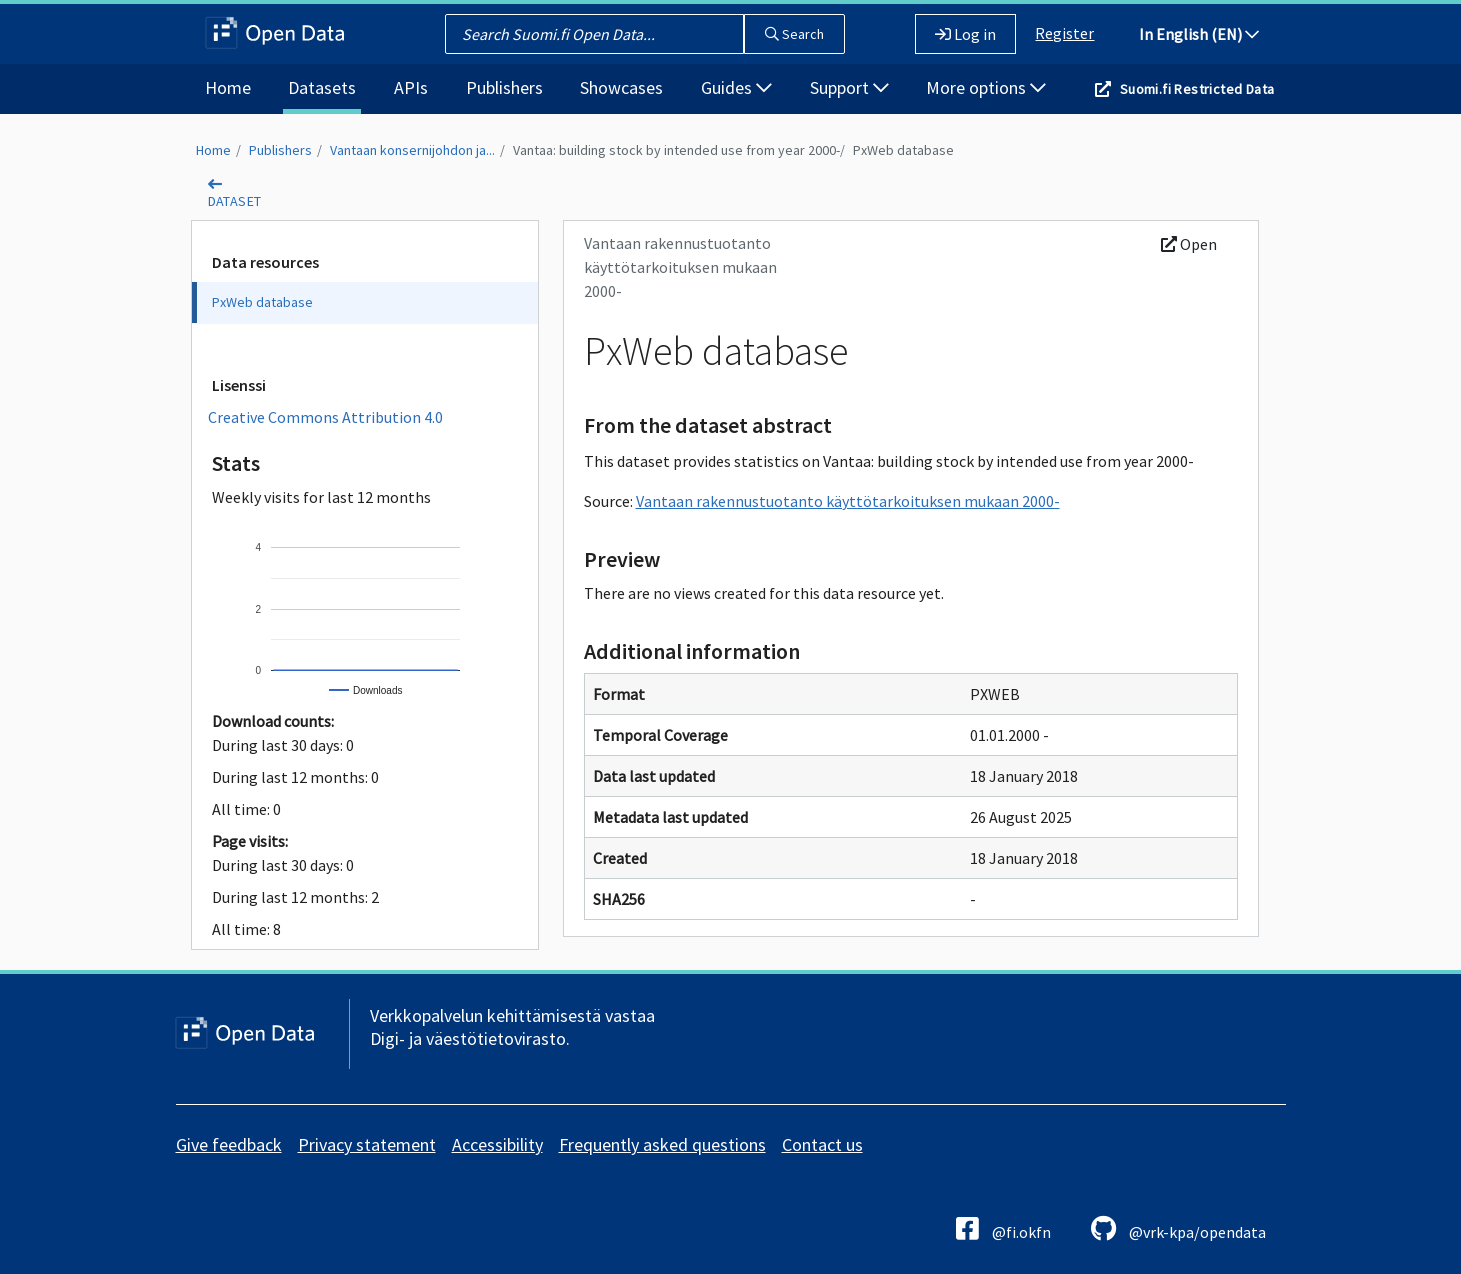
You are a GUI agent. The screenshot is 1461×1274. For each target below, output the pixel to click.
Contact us (822, 1144)
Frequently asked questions (662, 1144)
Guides (736, 87)
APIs (411, 87)
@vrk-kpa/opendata (1178, 1228)
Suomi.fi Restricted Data (1197, 89)
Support (849, 87)
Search (794, 34)
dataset (235, 201)
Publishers (504, 87)
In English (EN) (1199, 34)
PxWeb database (903, 150)
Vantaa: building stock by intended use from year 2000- (676, 150)
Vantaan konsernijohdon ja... (412, 150)
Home (228, 87)
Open (1189, 244)
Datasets (322, 87)
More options (986, 87)
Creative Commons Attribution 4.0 (325, 417)
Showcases (621, 87)
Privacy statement (367, 1144)
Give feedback (229, 1144)
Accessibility (497, 1144)
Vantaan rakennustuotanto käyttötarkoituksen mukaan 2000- (848, 501)
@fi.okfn (1003, 1228)
